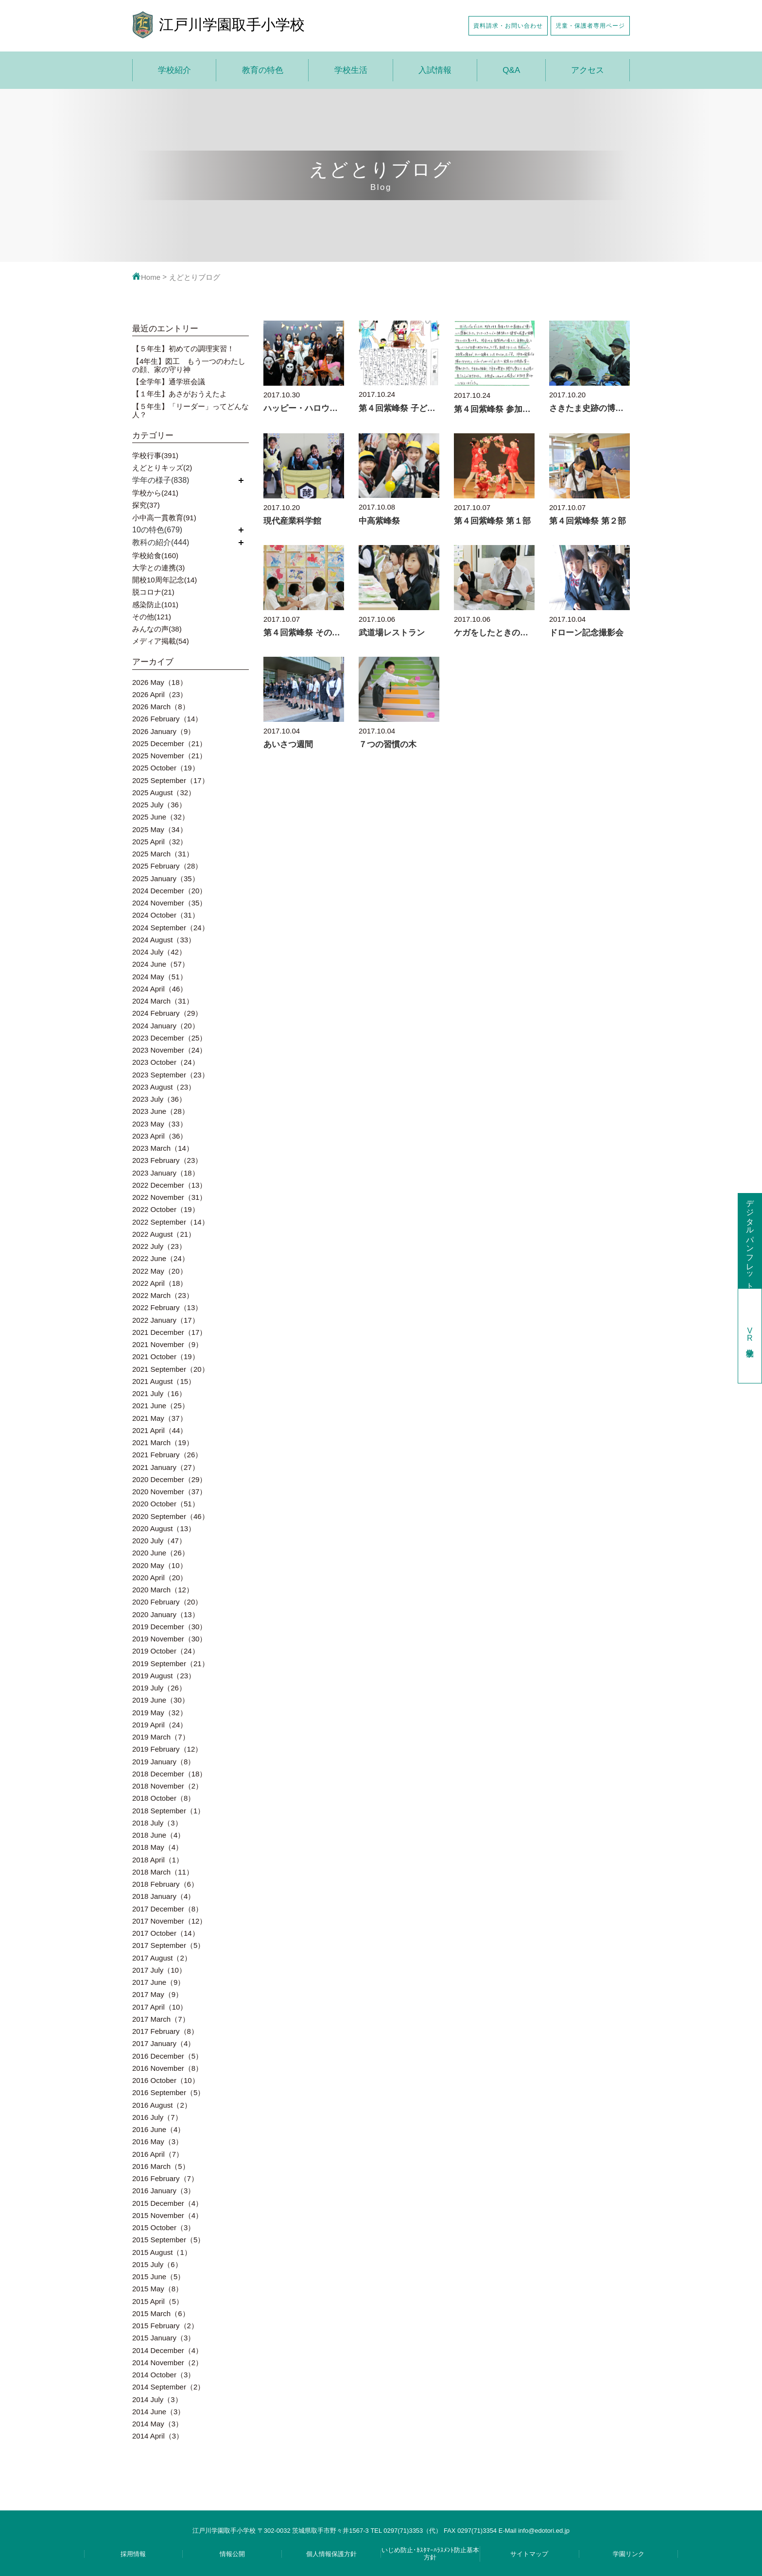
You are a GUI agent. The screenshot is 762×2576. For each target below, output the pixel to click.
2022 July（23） (159, 1246)
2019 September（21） (170, 1663)
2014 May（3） (157, 2424)
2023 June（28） (160, 1111)
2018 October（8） (163, 1798)
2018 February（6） (165, 1884)
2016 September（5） (168, 2092)
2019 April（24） (159, 1725)
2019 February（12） (167, 1749)
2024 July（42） (159, 952)
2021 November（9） (167, 1344)
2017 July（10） (159, 1970)
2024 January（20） (165, 1026)
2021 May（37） (159, 1418)
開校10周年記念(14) (164, 580)
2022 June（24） (160, 1258)
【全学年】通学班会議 (168, 381)
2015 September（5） (168, 2239)
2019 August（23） (163, 1676)
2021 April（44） (159, 1430)
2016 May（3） (157, 2141)
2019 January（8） (163, 1761)
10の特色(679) (157, 530)
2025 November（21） (169, 755)
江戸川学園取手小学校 (232, 25)
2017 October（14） (165, 1933)
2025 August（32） (163, 792)
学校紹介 (174, 70)
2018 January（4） (163, 1896)
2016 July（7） (157, 2117)
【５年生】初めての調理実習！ (183, 348)
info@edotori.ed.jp (544, 2530)
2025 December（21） (169, 743)
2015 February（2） (165, 2325)
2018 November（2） (167, 1786)
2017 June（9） (158, 1982)
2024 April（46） (159, 989)
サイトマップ (529, 2554)
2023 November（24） (169, 1050)
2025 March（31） (162, 854)
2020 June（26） (160, 1553)
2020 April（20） (159, 1577)
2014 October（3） (163, 2375)
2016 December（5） (167, 2056)
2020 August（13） (163, 1528)
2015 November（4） (167, 2215)
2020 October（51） (165, 1504)
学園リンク (628, 2554)
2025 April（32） (159, 841)
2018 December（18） (169, 1774)
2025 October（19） (165, 768)
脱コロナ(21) (153, 592)
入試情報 (434, 70)
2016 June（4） (158, 2129)
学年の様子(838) (160, 480)
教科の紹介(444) (160, 542)
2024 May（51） (159, 976)
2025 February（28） (167, 866)
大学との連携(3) (158, 567)
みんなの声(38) (157, 629)
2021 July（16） (159, 1393)
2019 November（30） (169, 1639)
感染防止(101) (155, 604)
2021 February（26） (167, 1454)
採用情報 (133, 2554)
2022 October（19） (165, 1209)
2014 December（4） (167, 2350)
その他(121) (151, 617)
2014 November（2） (167, 2362)
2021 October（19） (165, 1356)
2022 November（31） (169, 1197)
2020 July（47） (159, 1540)
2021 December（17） (169, 1332)
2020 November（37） (169, 1491)
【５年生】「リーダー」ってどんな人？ (190, 410)
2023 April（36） (159, 1136)
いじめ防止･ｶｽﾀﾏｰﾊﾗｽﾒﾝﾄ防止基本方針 (430, 2553)
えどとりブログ (194, 277)
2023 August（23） (163, 1087)
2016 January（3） (163, 2190)
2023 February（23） (167, 1160)
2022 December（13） (169, 1185)
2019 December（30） (169, 1626)
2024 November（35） (169, 903)
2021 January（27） (165, 1467)
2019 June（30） (160, 1700)
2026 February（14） (167, 719)
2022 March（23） (162, 1295)
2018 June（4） (158, 1835)
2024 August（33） (163, 940)
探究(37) (146, 505)
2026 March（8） (161, 706)
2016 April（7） (157, 2154)
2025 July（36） (159, 805)
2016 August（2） (161, 2105)
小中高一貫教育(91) (164, 517)
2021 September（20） (170, 1369)
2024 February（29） (167, 1013)
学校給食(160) (155, 555)
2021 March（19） (162, 1442)
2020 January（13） (165, 1614)
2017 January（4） (163, 2043)
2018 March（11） (162, 1872)
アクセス (587, 70)
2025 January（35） (165, 878)
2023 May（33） (159, 1124)
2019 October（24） (165, 1651)
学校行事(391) (155, 455)
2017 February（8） (165, 2031)
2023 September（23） (170, 1075)
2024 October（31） (165, 915)
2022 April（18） (159, 1283)
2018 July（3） (157, 1823)
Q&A (511, 70)
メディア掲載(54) (160, 641)
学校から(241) (155, 493)
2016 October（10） (165, 2080)
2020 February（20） (167, 1602)
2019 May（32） (159, 1712)
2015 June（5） (158, 2276)
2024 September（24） (170, 927)
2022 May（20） (159, 1271)
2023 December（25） (169, 1038)
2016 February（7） (165, 2178)
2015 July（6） (157, 2264)
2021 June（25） (160, 1405)
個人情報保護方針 (331, 2554)
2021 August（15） (163, 1381)
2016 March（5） (161, 2166)
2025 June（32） (160, 817)
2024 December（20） (169, 891)
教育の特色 (262, 70)
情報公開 (232, 2554)
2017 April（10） (159, 2007)
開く (241, 480)
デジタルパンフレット (750, 1240)
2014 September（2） (168, 2387)
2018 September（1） (168, 1811)
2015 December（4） (167, 2203)
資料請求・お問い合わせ (508, 25)
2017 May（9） (157, 1994)
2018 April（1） (157, 1860)
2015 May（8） (157, 2289)
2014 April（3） (157, 2436)
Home (146, 277)
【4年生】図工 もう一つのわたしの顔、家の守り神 (188, 365)
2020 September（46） (170, 1516)
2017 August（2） (161, 1958)
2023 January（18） (165, 1173)
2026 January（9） (163, 731)
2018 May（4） (157, 1847)
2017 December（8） (167, 1909)
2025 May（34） (159, 829)
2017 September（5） (168, 1945)
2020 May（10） (159, 1565)
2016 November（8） (167, 2068)
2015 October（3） (163, 2227)
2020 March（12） (162, 1590)
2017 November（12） (169, 1921)
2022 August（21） (163, 1234)
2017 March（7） (161, 2019)
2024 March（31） (162, 1001)
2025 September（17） (170, 780)
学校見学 (750, 1336)
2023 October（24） (165, 1062)
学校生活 (350, 70)
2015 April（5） (157, 2301)
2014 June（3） (158, 2411)
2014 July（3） (157, 2399)
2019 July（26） (159, 1688)
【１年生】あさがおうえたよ (179, 394)
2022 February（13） (167, 1307)
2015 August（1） (161, 2252)
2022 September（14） (170, 1222)
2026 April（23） (159, 694)
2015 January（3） (163, 2338)
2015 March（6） (161, 2313)
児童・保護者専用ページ (590, 25)
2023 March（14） (162, 1148)
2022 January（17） (165, 1320)
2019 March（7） (161, 1737)
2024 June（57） (160, 964)
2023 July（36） (159, 1099)
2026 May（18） (159, 682)
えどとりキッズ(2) (162, 467)
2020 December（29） (169, 1479)
